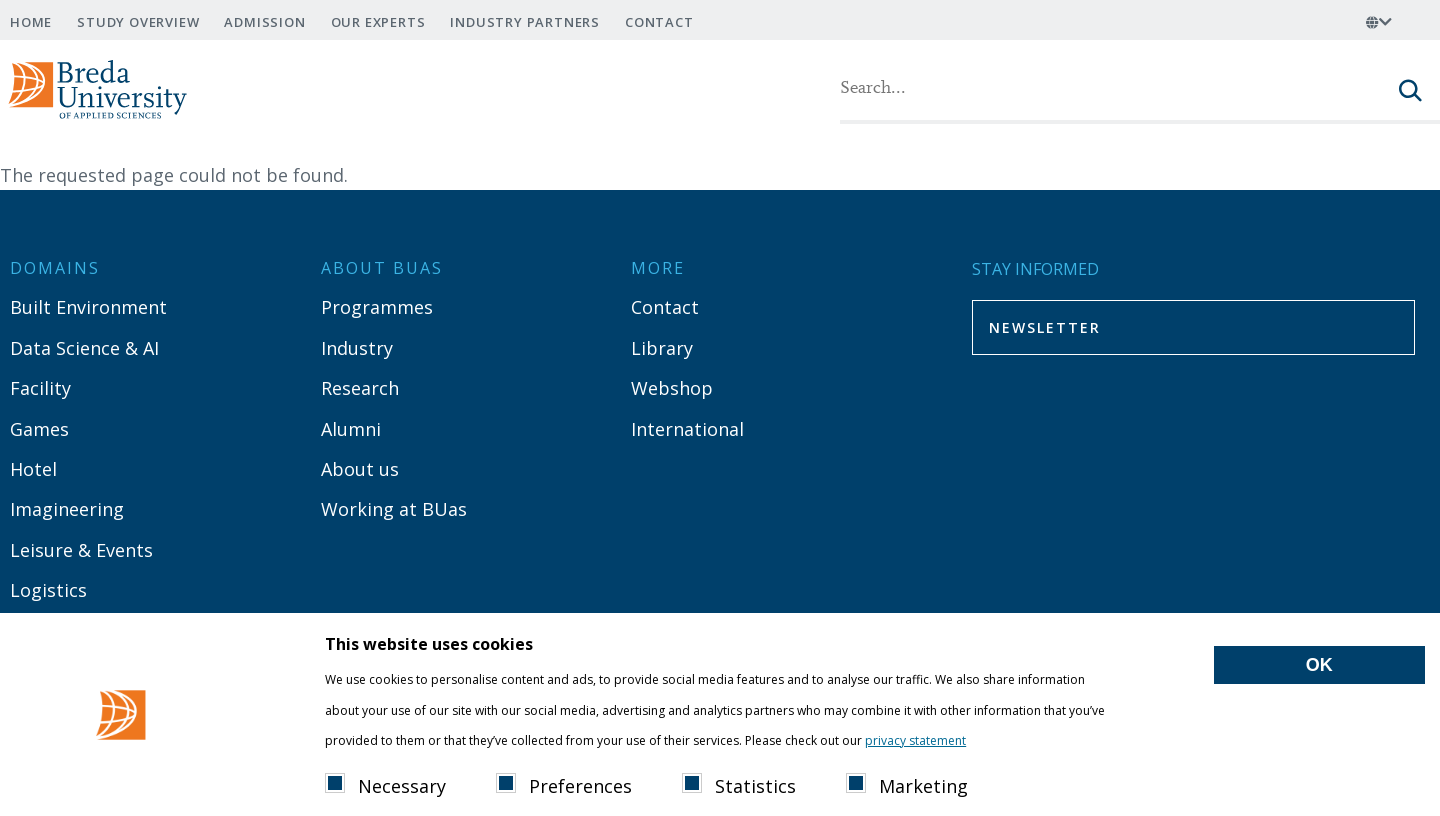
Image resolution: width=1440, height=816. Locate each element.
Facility (40, 388)
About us (360, 469)
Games (39, 429)
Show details (1025, 762)
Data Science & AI (84, 348)
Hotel (33, 469)
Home (31, 22)
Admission (264, 22)
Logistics (48, 590)
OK (1319, 689)
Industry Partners (525, 22)
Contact (659, 22)
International (687, 429)
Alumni (351, 429)
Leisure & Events (81, 550)
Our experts (378, 22)
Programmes (377, 307)
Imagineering (67, 509)
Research (360, 388)
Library (662, 348)
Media (36, 630)
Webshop (672, 388)
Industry (357, 348)
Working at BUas (394, 509)
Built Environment (88, 307)
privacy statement (915, 764)
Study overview (138, 22)
